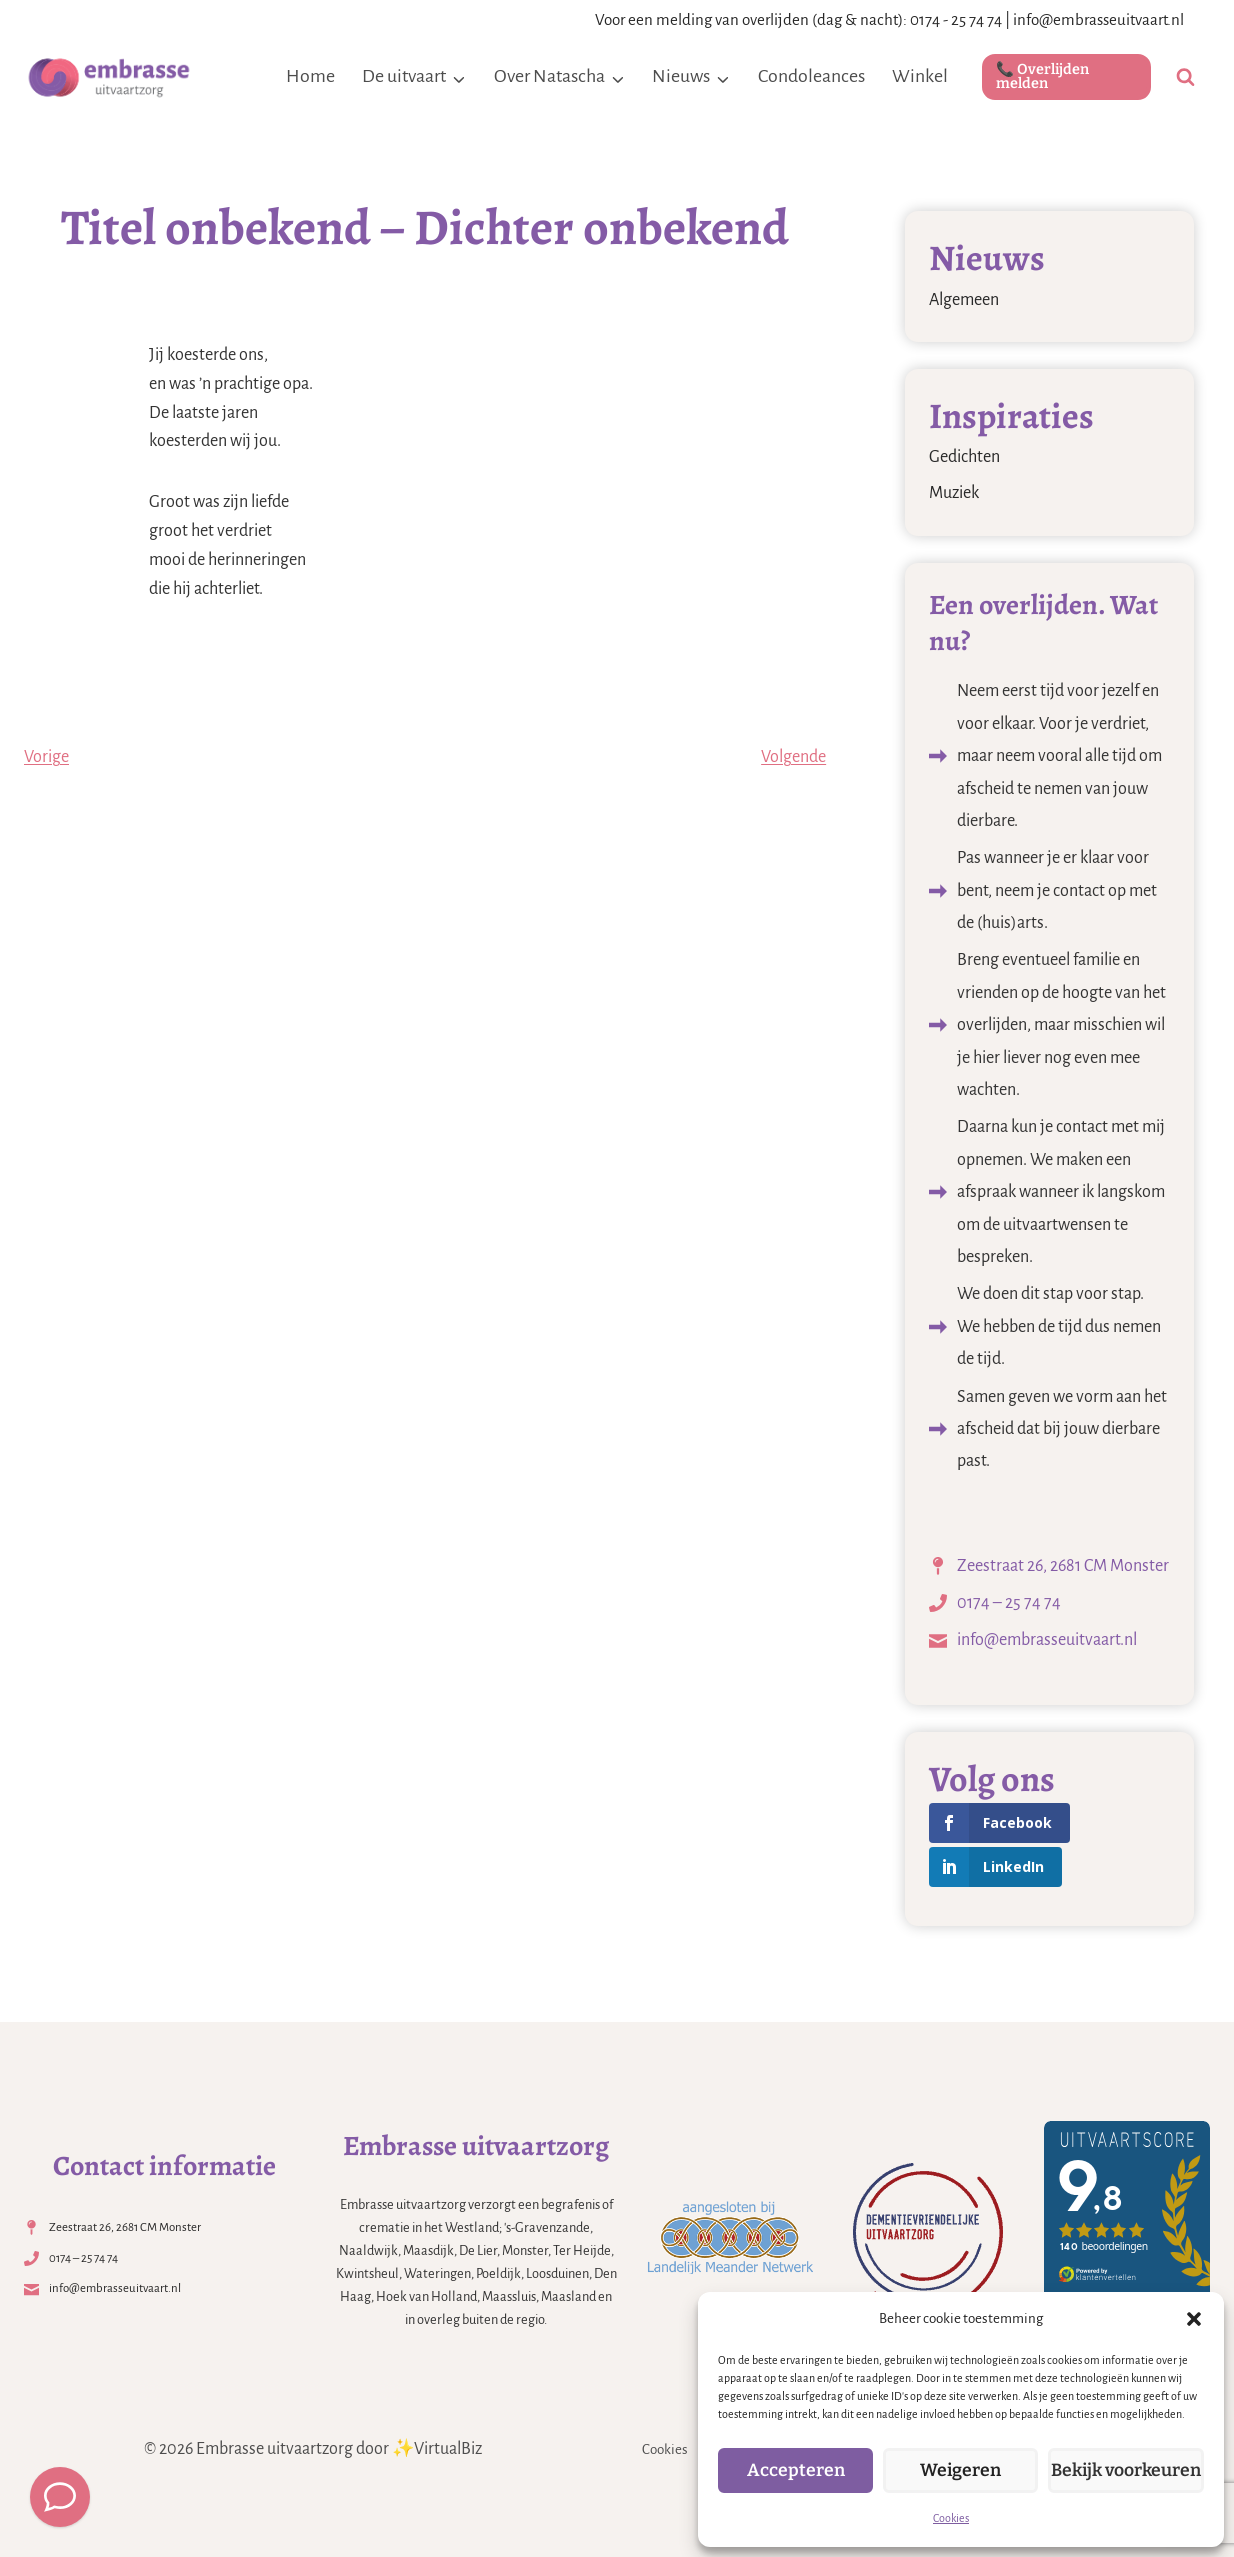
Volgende (793, 757)
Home (310, 76)
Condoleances (811, 76)
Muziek (954, 493)
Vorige (46, 757)
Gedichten (964, 457)
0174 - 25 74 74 (956, 19)
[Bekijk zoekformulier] (1185, 77)
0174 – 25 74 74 (1009, 1603)
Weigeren (960, 2471)
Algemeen (964, 300)
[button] (1194, 2319)
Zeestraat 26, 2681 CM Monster (1063, 1566)
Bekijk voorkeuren (1126, 2471)
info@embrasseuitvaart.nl (1098, 19)
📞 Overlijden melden (1042, 76)
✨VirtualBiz (437, 2449)
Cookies (951, 2518)
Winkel (920, 76)
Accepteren (795, 2471)
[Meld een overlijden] (60, 2497)
